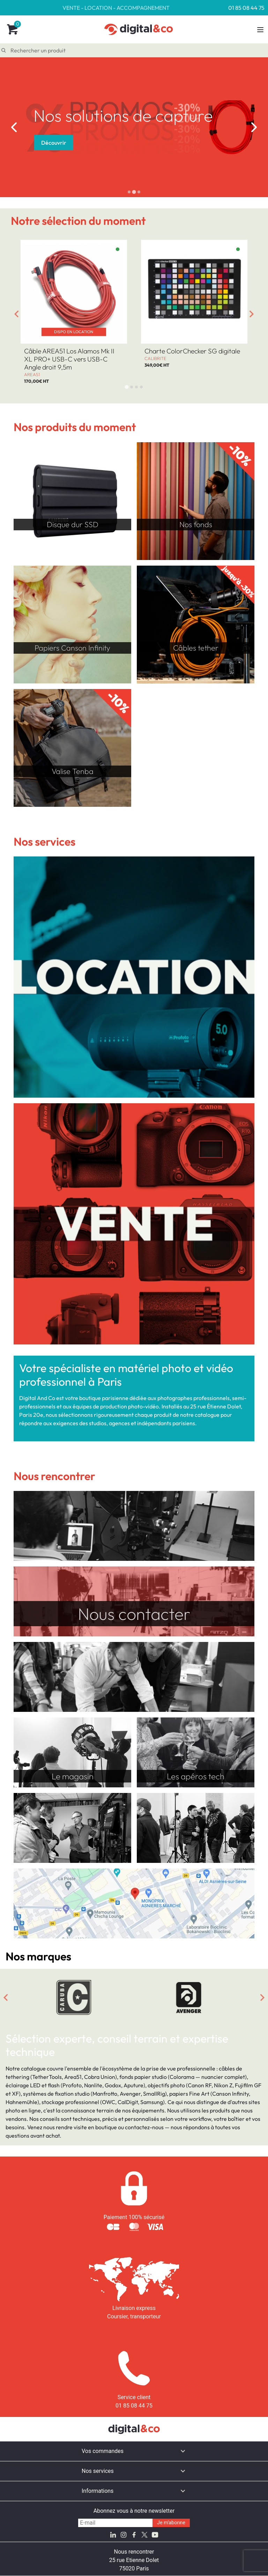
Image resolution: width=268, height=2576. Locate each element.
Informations (97, 2491)
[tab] (129, 192)
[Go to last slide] (14, 127)
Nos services (98, 2471)
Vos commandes (103, 2451)
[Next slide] (254, 127)
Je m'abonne (171, 2523)
